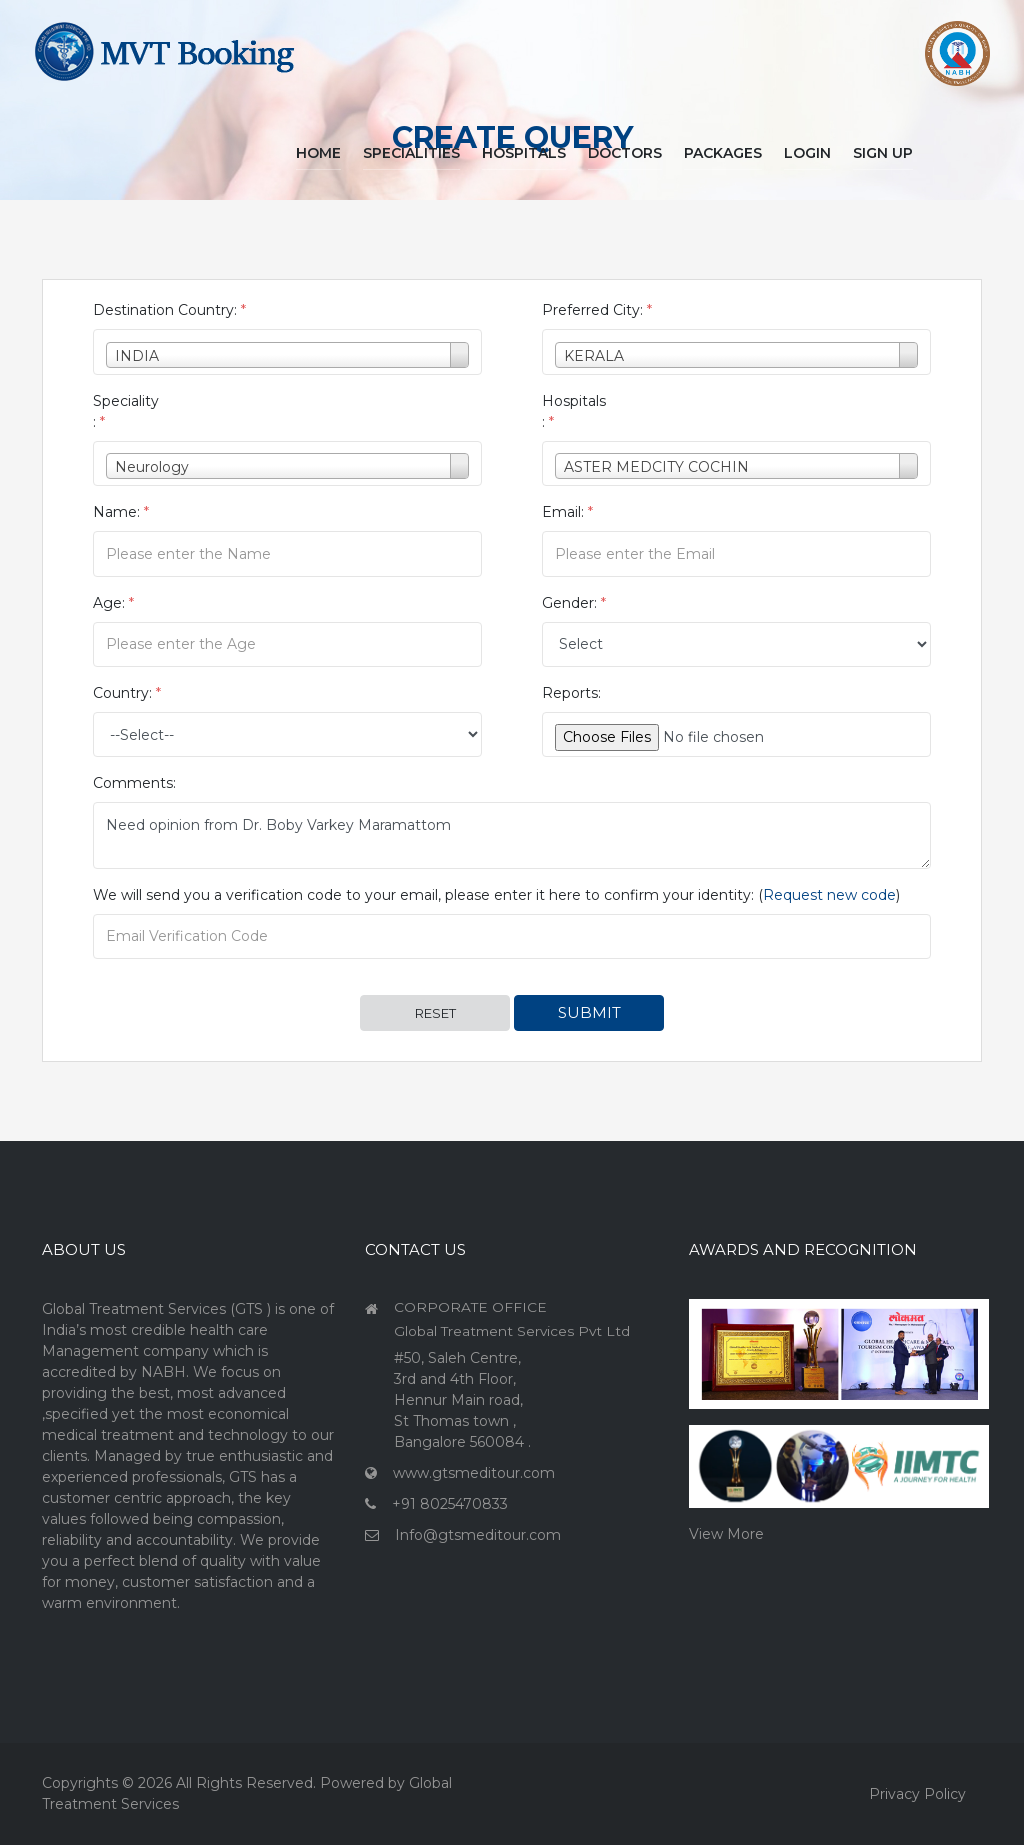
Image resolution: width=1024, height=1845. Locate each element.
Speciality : (126, 411)
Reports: (571, 693)
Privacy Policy (917, 1794)
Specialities (411, 153)
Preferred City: (597, 310)
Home (318, 153)
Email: (567, 512)
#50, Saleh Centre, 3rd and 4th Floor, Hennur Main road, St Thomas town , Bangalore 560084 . (462, 1400)
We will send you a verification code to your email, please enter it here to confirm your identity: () (496, 895)
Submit (589, 1012)
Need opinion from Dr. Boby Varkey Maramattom (512, 835)
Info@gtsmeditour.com (478, 1535)
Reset (435, 1013)
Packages (723, 153)
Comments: (134, 783)
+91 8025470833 (450, 1504)
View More (726, 1534)
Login (807, 153)
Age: (113, 603)
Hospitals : (574, 411)
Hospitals (524, 153)
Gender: (574, 603)
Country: (127, 693)
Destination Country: (169, 310)
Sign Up (883, 153)
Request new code (829, 895)
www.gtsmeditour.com (474, 1473)
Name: (121, 512)
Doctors (625, 153)
